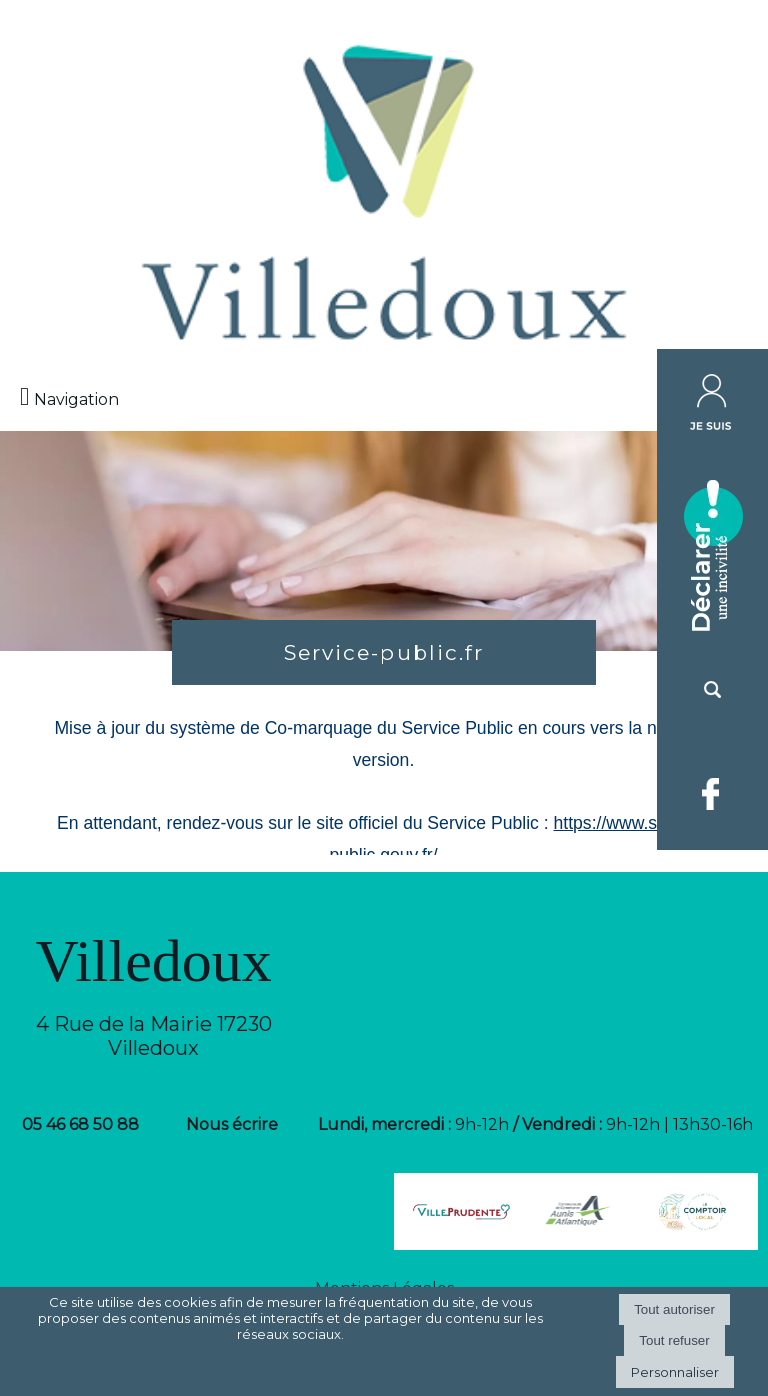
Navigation (76, 399)
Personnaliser (675, 1372)
